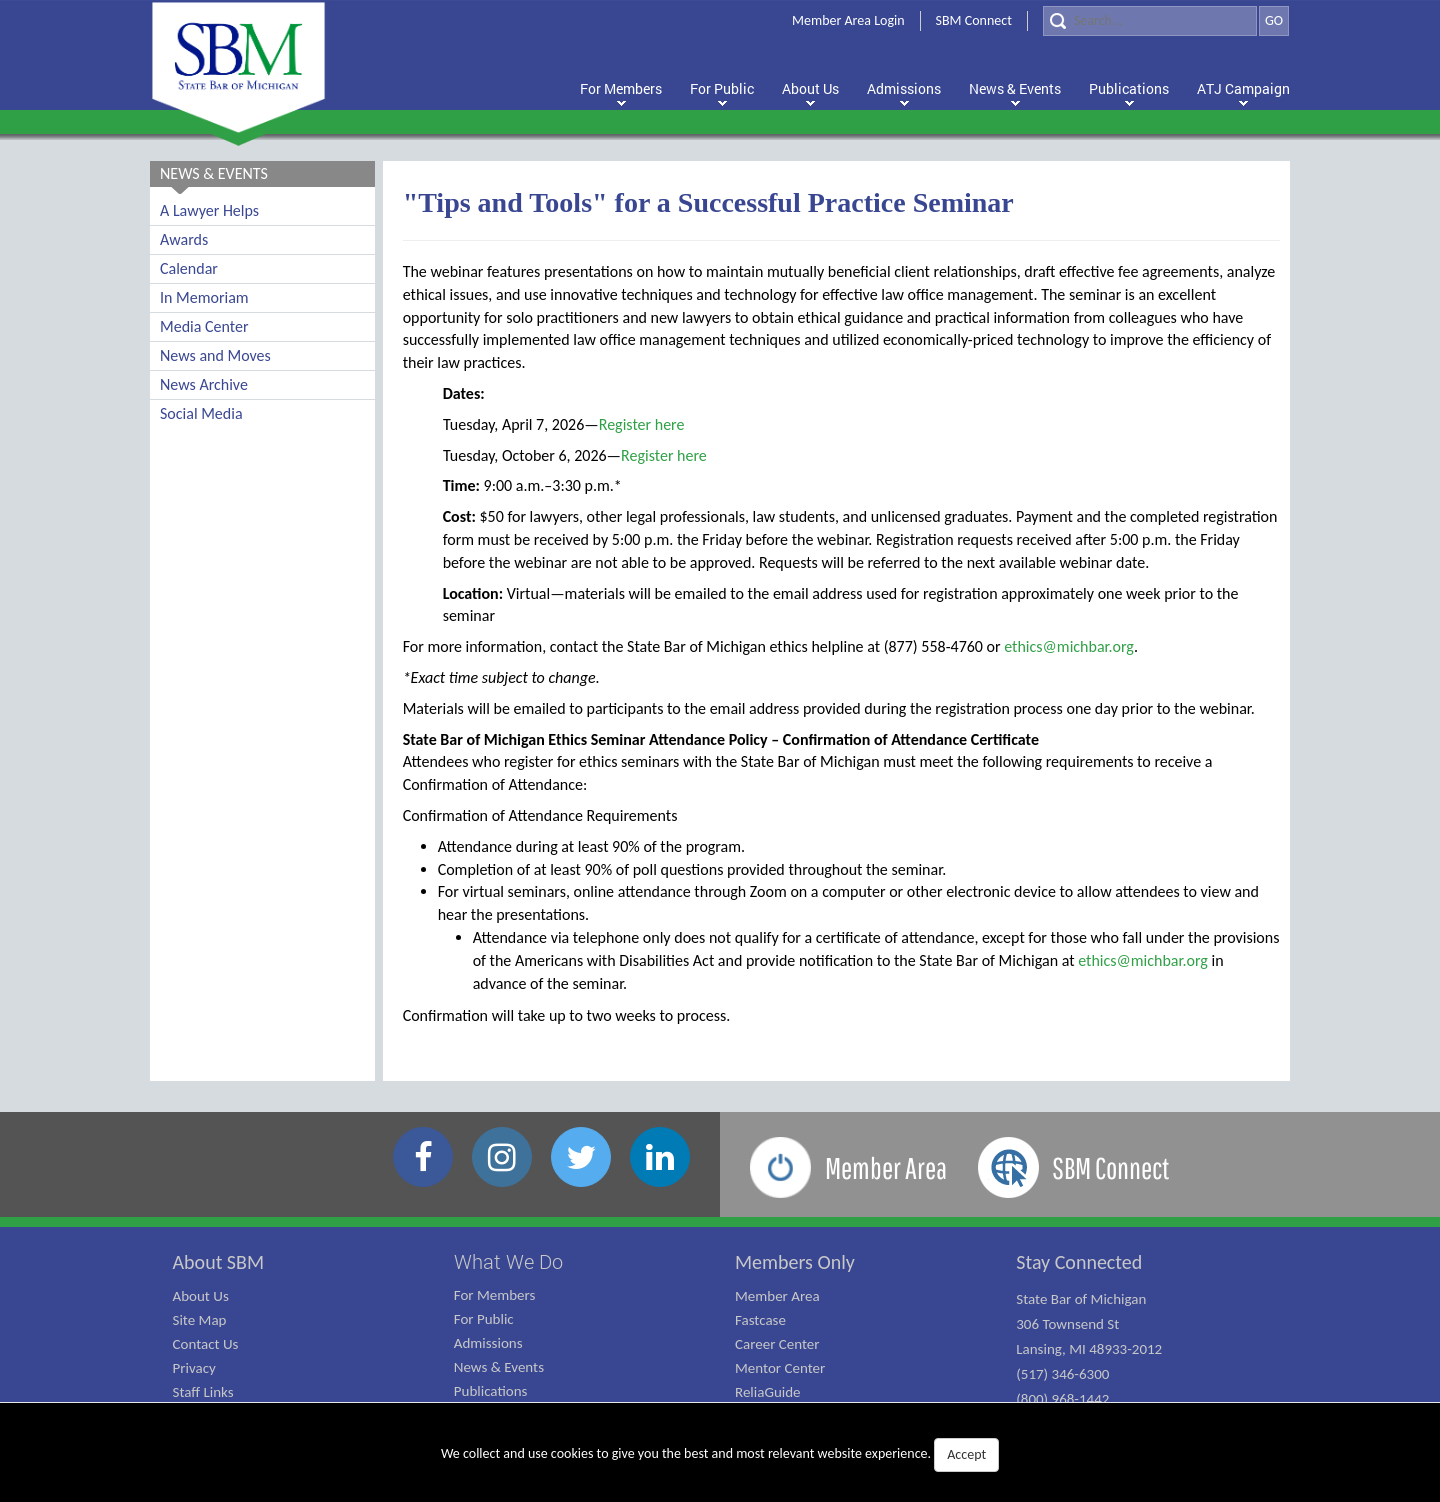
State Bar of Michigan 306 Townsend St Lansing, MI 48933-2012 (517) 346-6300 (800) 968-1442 (1089, 1349)
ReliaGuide (768, 1392)
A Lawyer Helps (209, 210)
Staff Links (203, 1392)
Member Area (777, 1296)
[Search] (1150, 21)
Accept (966, 1454)
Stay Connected (1079, 1262)
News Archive (204, 384)
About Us (201, 1296)
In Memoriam (204, 297)
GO (1274, 20)
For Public (484, 1319)
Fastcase (760, 1320)
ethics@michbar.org (1069, 646)
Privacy (194, 1368)
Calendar (189, 268)
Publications (491, 1391)
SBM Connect (974, 20)
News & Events (499, 1367)
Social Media (201, 413)
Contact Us (206, 1344)
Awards (184, 239)
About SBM (219, 1262)
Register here (642, 424)
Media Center (204, 326)
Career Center (777, 1344)
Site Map (200, 1320)
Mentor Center (780, 1368)
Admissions (488, 1343)
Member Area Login (848, 20)
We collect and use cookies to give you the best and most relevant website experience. (720, 1455)
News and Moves (215, 355)
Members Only (795, 1262)
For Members (495, 1295)
